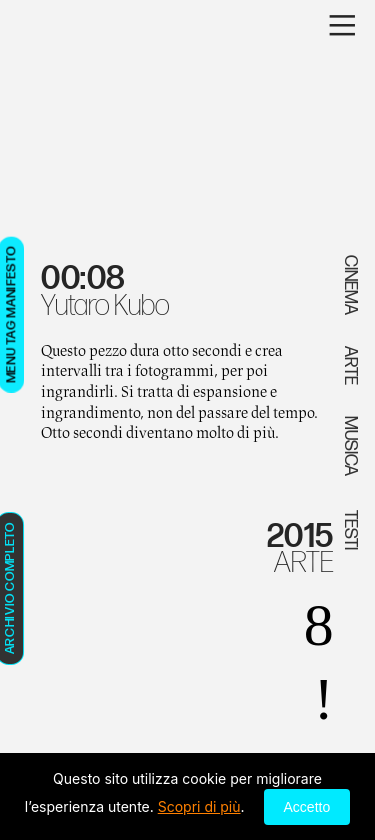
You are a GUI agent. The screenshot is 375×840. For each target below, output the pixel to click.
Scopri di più (199, 806)
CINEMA (350, 285)
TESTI (350, 528)
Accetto (307, 807)
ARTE (304, 563)
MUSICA (350, 446)
